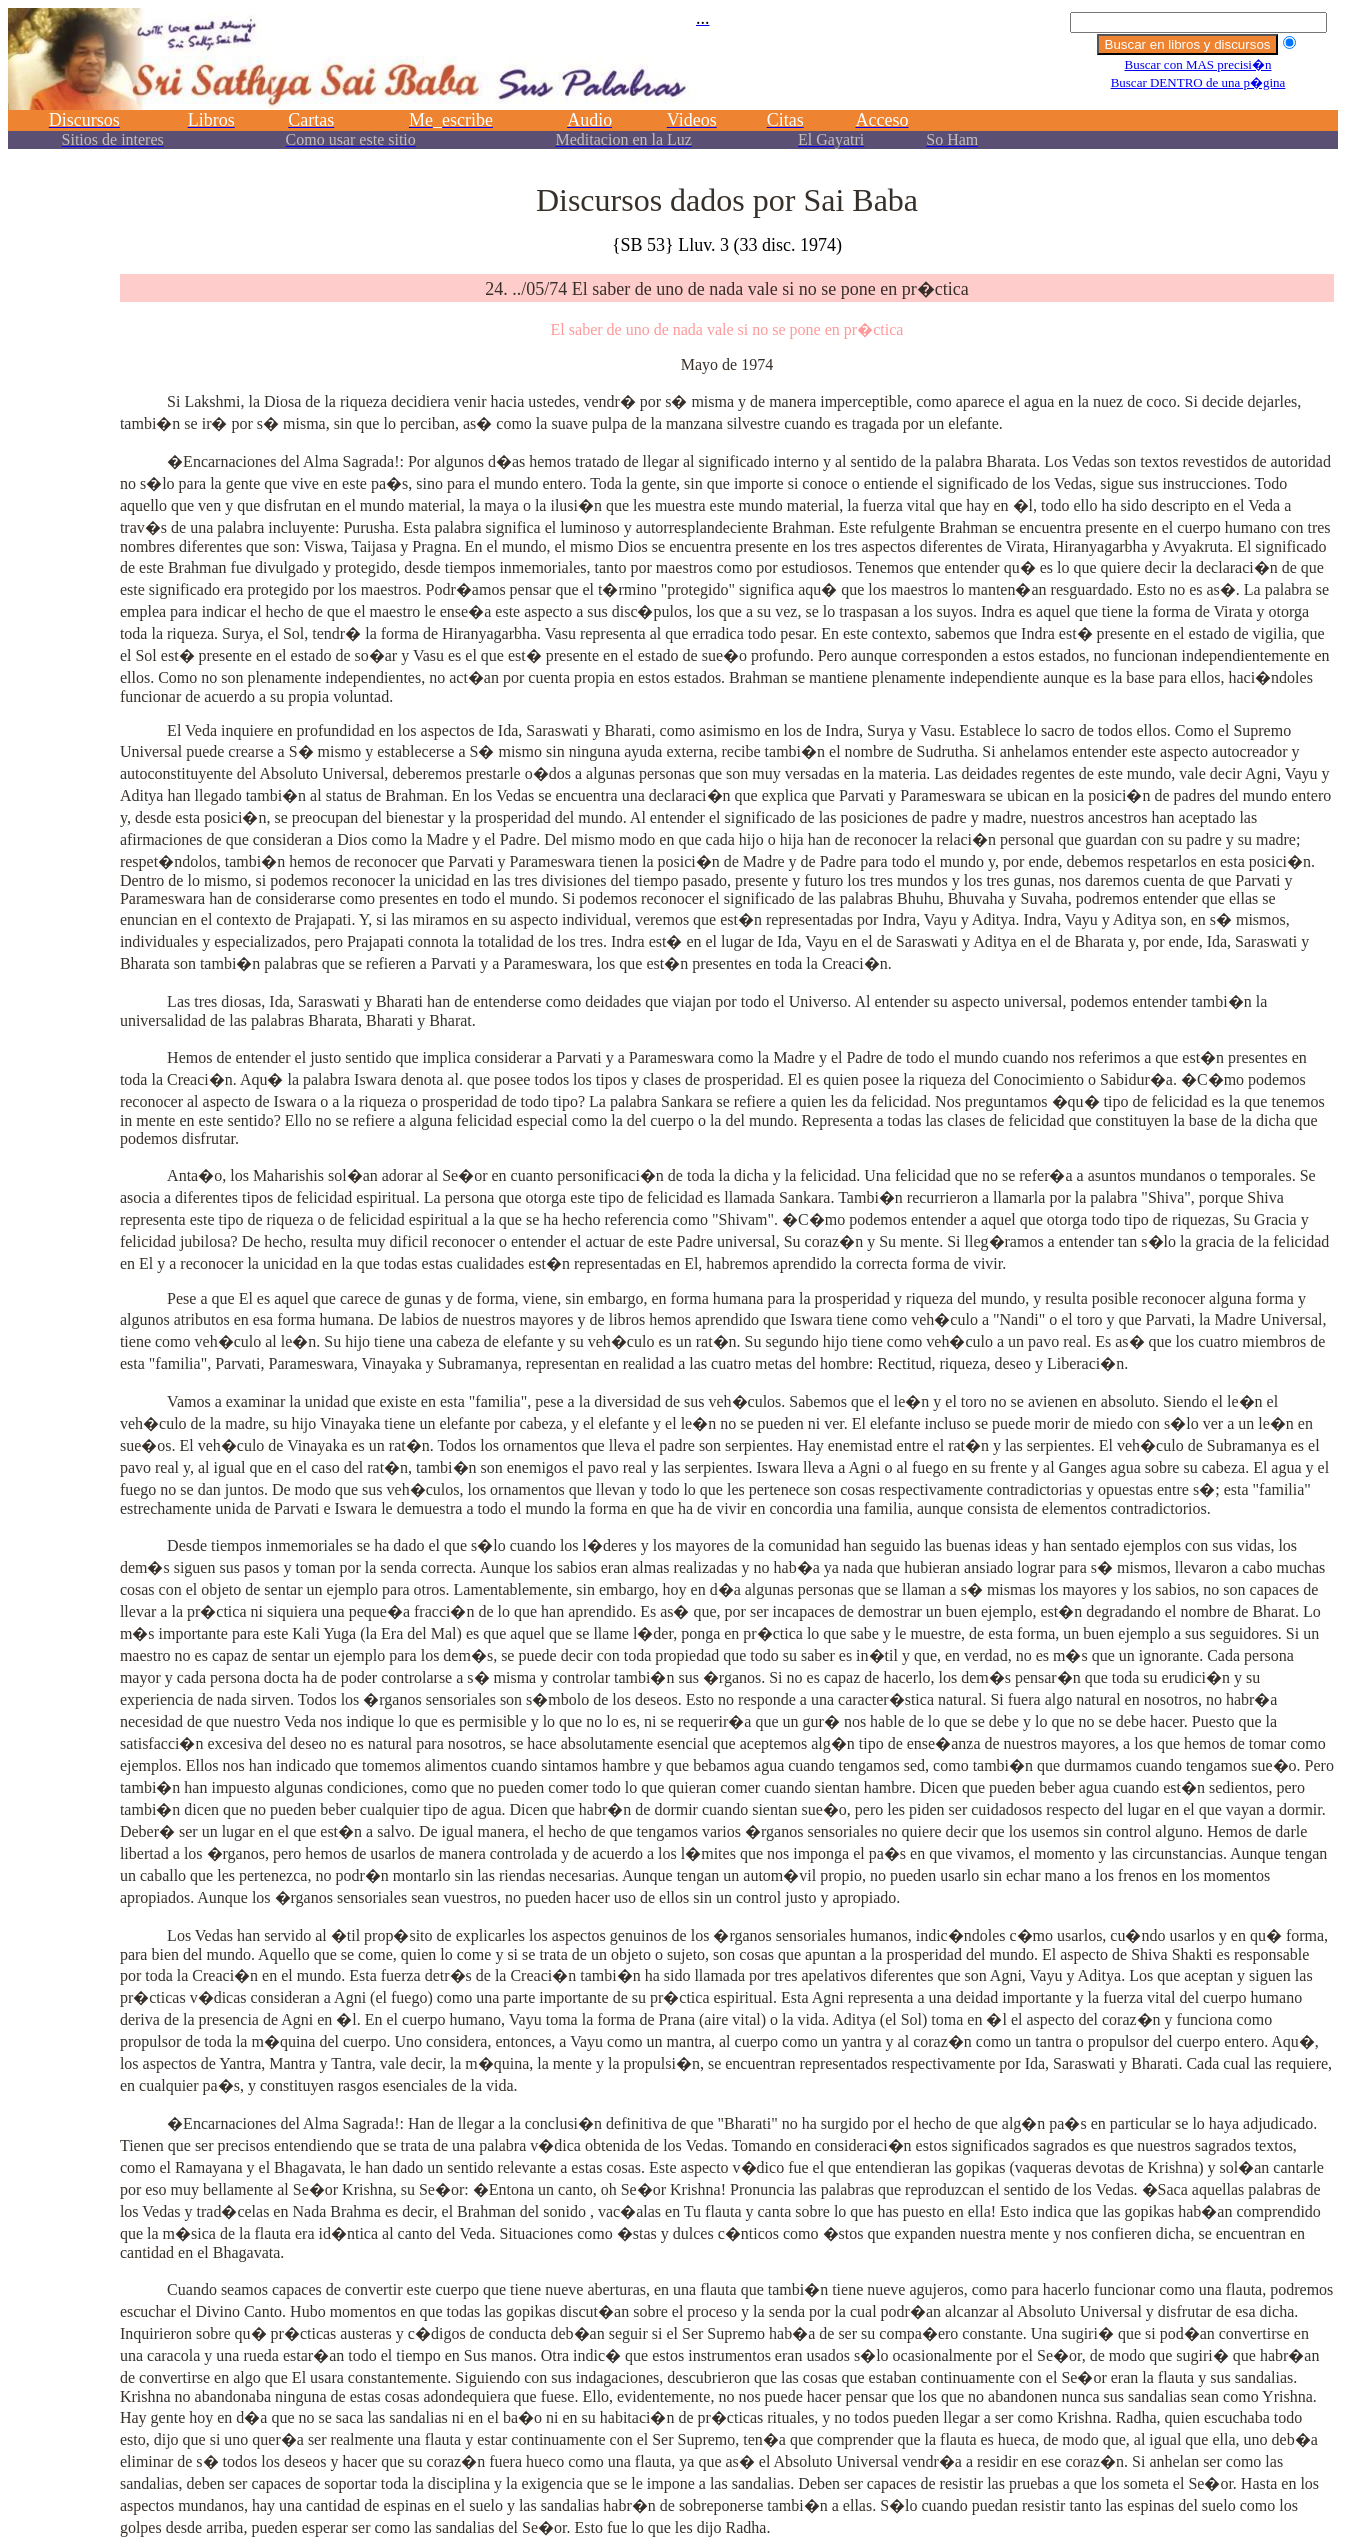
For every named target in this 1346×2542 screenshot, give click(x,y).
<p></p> (673, 87)
